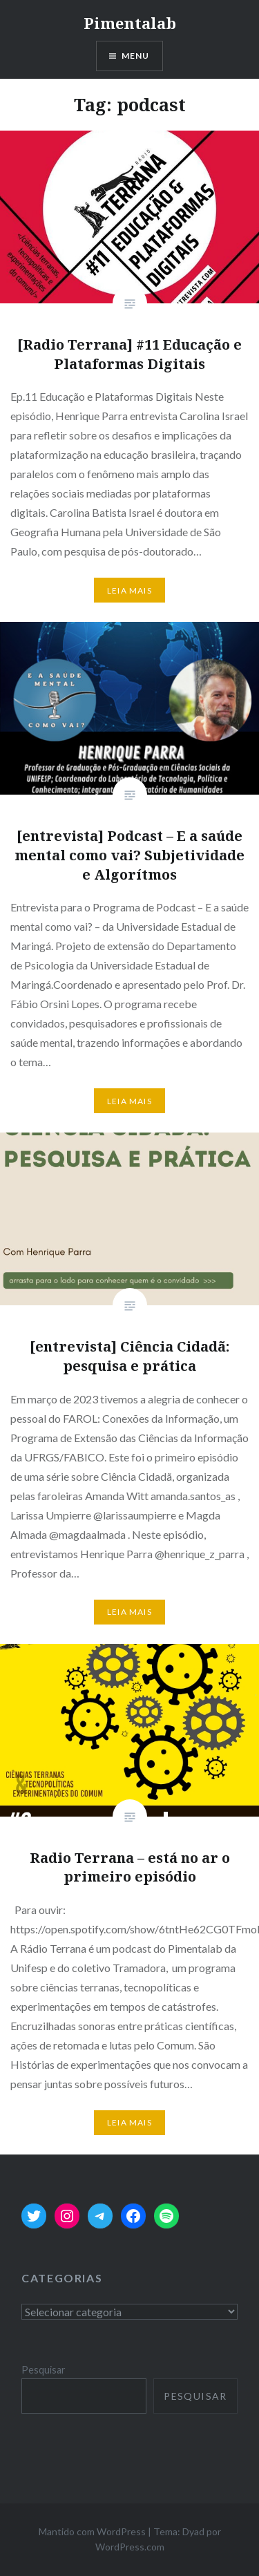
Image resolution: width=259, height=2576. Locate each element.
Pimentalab (130, 22)
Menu (136, 55)
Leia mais (129, 590)
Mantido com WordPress (92, 2531)
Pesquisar (43, 2370)
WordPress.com (129, 2547)
